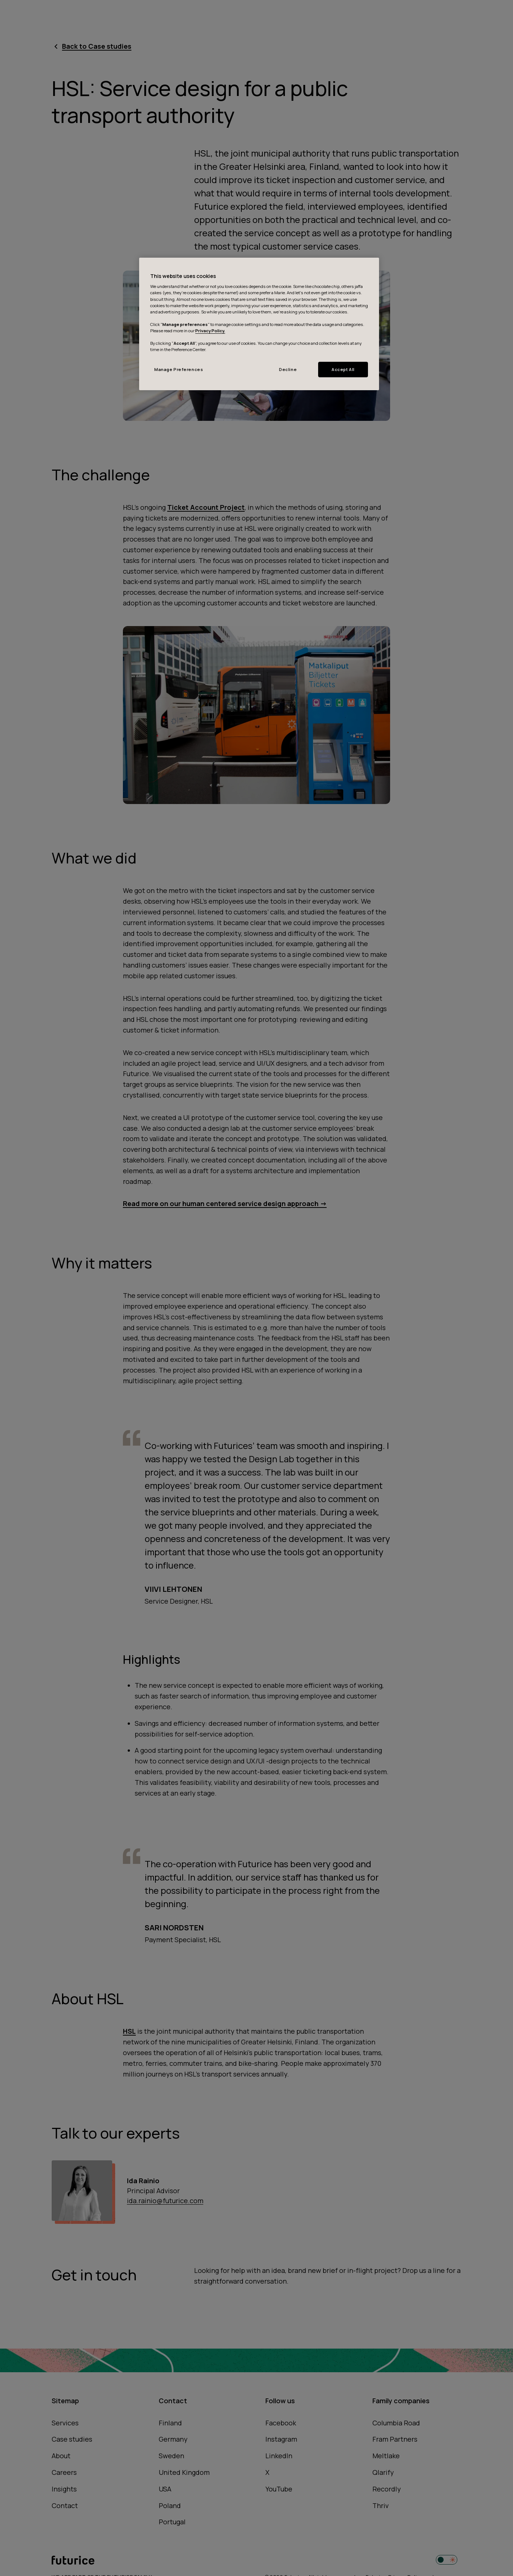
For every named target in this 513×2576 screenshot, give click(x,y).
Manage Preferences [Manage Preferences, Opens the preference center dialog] (178, 369)
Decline (288, 369)
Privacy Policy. (210, 330)
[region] (259, 324)
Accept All (343, 369)
